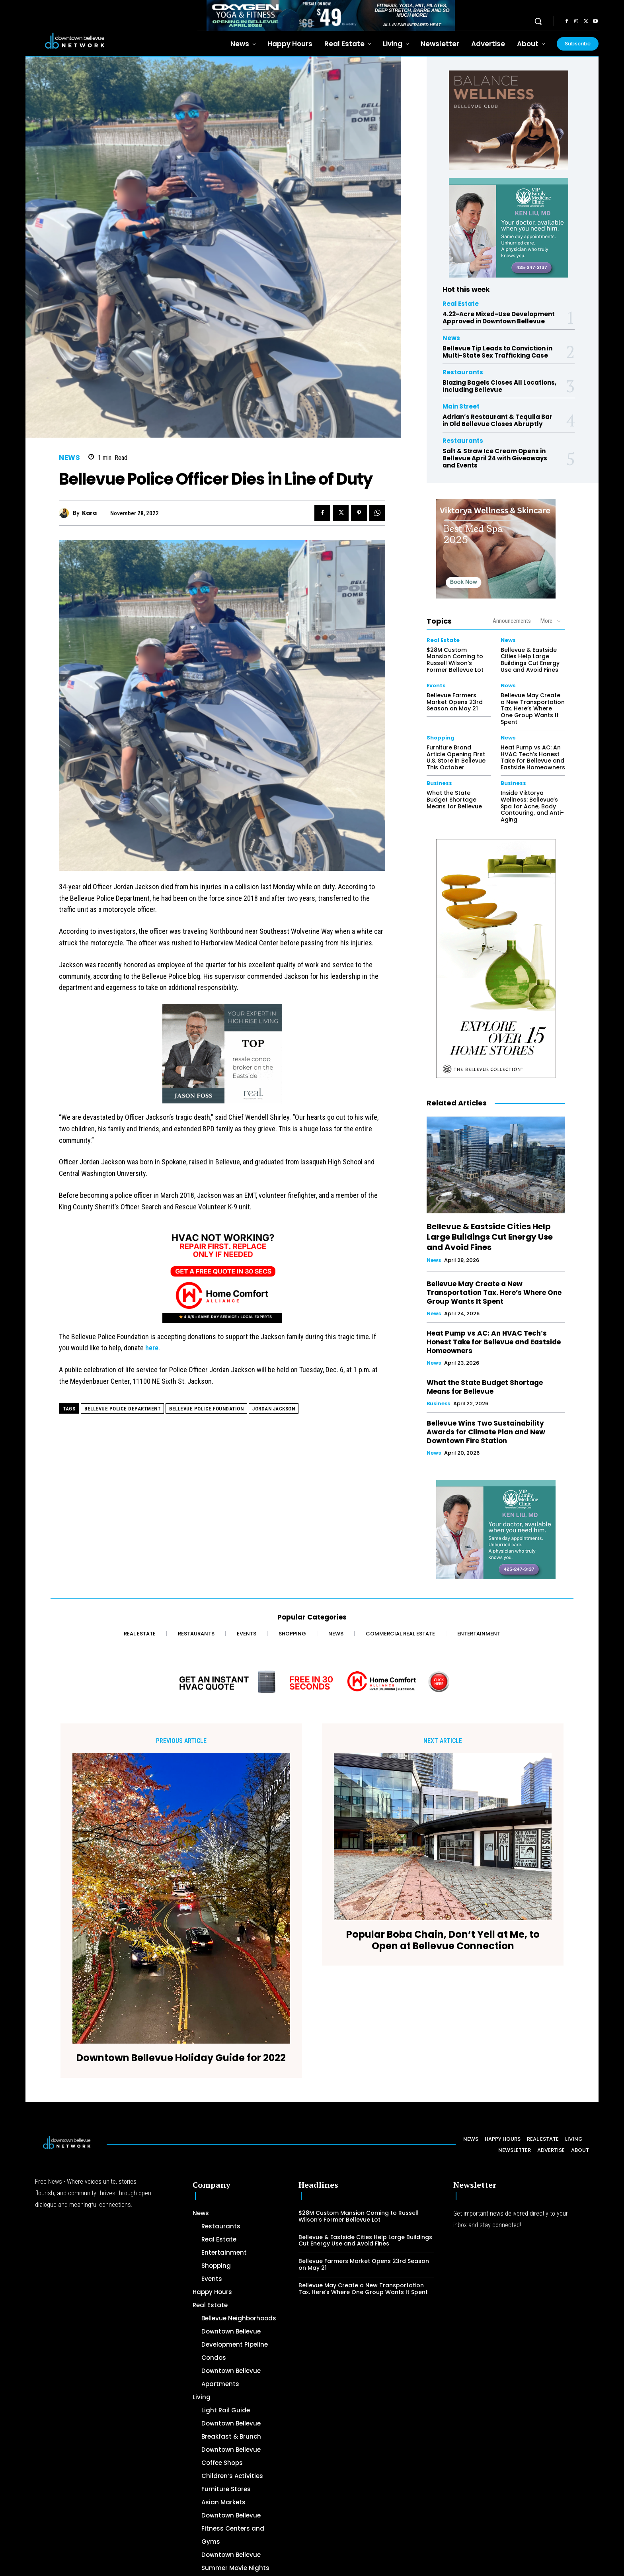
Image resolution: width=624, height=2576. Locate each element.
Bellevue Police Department (122, 1409)
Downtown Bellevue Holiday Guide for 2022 (181, 2058)
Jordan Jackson (273, 1409)
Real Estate (461, 304)
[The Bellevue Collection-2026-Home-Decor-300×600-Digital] (496, 958)
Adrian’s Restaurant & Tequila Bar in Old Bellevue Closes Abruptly (497, 420)
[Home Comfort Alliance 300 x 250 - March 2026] (222, 1277)
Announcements (512, 620)
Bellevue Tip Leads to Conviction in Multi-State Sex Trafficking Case (497, 352)
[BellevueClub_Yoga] (509, 120)
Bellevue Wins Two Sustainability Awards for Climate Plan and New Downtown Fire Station (486, 1431)
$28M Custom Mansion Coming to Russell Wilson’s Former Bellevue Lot (455, 660)
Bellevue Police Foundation (206, 1409)
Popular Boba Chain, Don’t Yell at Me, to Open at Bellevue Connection (443, 1940)
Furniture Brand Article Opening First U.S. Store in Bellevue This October (456, 757)
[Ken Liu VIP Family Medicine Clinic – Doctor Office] (509, 228)
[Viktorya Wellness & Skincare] (496, 549)
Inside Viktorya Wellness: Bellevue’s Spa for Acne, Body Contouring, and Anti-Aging (532, 806)
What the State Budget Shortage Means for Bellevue (454, 799)
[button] (538, 21)
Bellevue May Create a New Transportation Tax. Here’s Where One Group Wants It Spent (533, 708)
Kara (89, 513)
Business (439, 783)
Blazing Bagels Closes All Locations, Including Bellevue (499, 386)
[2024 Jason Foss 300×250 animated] (222, 1058)
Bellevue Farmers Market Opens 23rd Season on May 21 (455, 702)
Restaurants (463, 372)
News (69, 457)
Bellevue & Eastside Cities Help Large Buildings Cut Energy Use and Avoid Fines (530, 660)
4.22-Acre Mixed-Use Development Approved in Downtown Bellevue (499, 317)
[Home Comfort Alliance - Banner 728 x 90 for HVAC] (312, 1682)
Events (436, 685)
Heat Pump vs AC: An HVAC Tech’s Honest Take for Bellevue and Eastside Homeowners (533, 757)
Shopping (440, 737)
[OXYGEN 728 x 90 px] (331, 15)
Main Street (461, 406)
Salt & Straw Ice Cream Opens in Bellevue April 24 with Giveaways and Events (495, 458)
